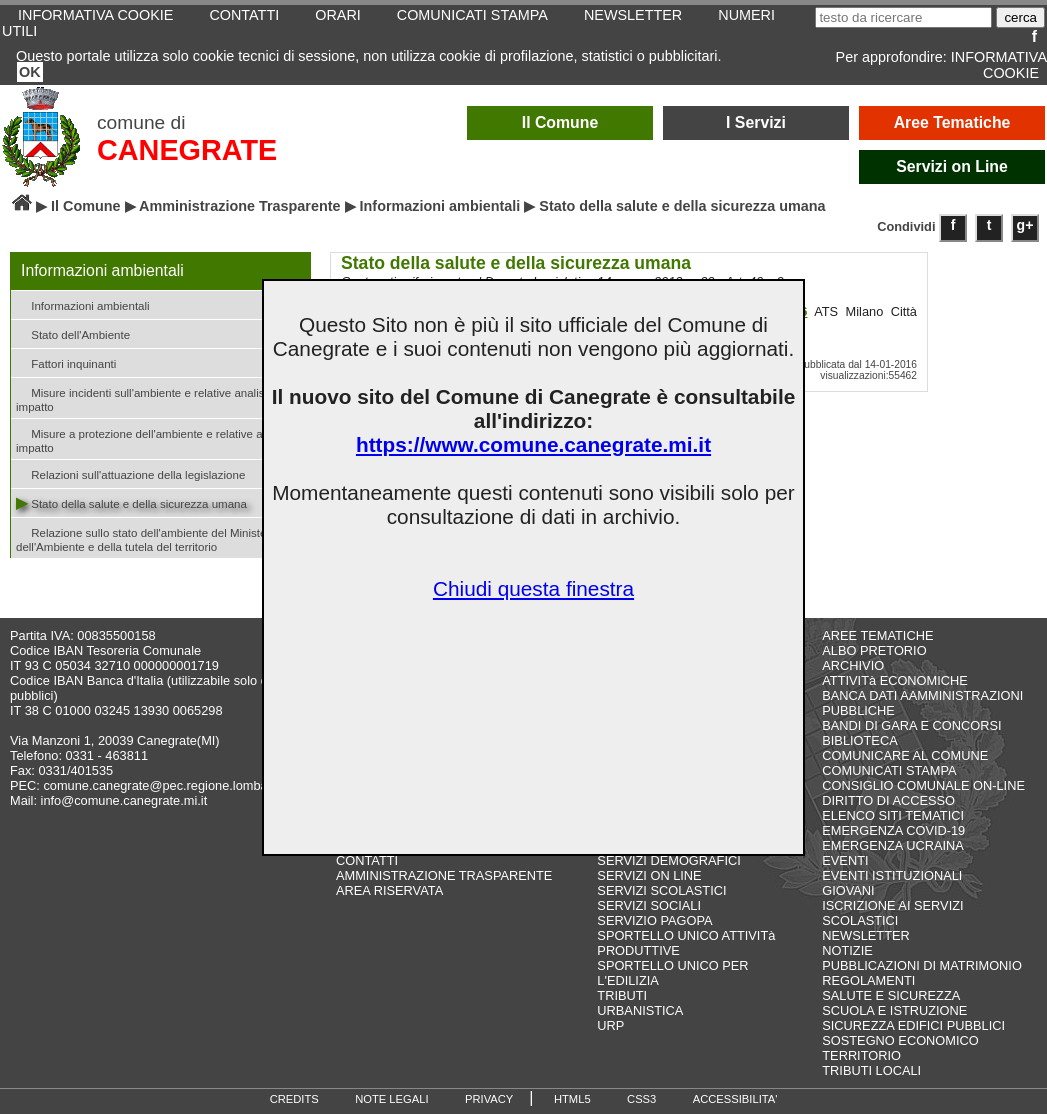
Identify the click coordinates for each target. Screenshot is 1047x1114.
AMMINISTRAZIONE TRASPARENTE (444, 875)
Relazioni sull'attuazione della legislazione (130, 473)
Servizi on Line (952, 166)
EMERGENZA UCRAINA (893, 845)
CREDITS (294, 1099)
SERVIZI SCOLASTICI (661, 890)
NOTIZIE (847, 950)
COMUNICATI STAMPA (889, 770)
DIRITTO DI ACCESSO (888, 800)
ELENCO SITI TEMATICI (893, 815)
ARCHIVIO (853, 665)
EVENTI (845, 860)
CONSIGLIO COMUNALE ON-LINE (923, 785)
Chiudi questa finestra (533, 588)
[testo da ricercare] (903, 17)
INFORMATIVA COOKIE (999, 65)
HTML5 (572, 1099)
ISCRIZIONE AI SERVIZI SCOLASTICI (892, 913)
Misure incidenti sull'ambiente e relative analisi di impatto (147, 398)
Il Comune (560, 122)
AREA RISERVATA (389, 890)
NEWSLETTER (865, 935)
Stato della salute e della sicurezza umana (131, 502)
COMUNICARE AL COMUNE (905, 755)
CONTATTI (367, 860)
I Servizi (756, 122)
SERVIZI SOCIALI (649, 905)
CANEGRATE (187, 150)
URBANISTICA (640, 1010)
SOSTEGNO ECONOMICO (900, 1040)
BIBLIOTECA (859, 740)
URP (610, 1025)
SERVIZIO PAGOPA (654, 920)
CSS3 (641, 1099)
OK (30, 72)
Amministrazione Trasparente (240, 206)
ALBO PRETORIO (874, 650)
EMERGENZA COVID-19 (893, 830)
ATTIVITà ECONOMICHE (895, 680)
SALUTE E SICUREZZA (891, 995)
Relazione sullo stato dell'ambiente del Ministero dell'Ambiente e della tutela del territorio (146, 538)
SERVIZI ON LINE (649, 875)
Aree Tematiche (952, 122)
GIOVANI (848, 890)
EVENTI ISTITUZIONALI (892, 875)
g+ (1025, 225)
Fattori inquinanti (66, 362)
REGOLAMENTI (868, 980)
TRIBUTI (622, 995)
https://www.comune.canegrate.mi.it (533, 444)
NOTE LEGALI (391, 1099)
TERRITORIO (861, 1055)
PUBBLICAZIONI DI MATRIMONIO (922, 965)
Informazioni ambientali (440, 206)
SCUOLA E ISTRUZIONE (894, 1010)
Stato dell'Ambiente (73, 333)
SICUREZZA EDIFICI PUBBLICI (913, 1025)
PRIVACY (489, 1099)
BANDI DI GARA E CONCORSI (911, 725)
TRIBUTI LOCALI (871, 1070)
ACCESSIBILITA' (735, 1099)
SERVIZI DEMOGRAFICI (668, 860)
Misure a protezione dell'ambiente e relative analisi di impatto (158, 439)
